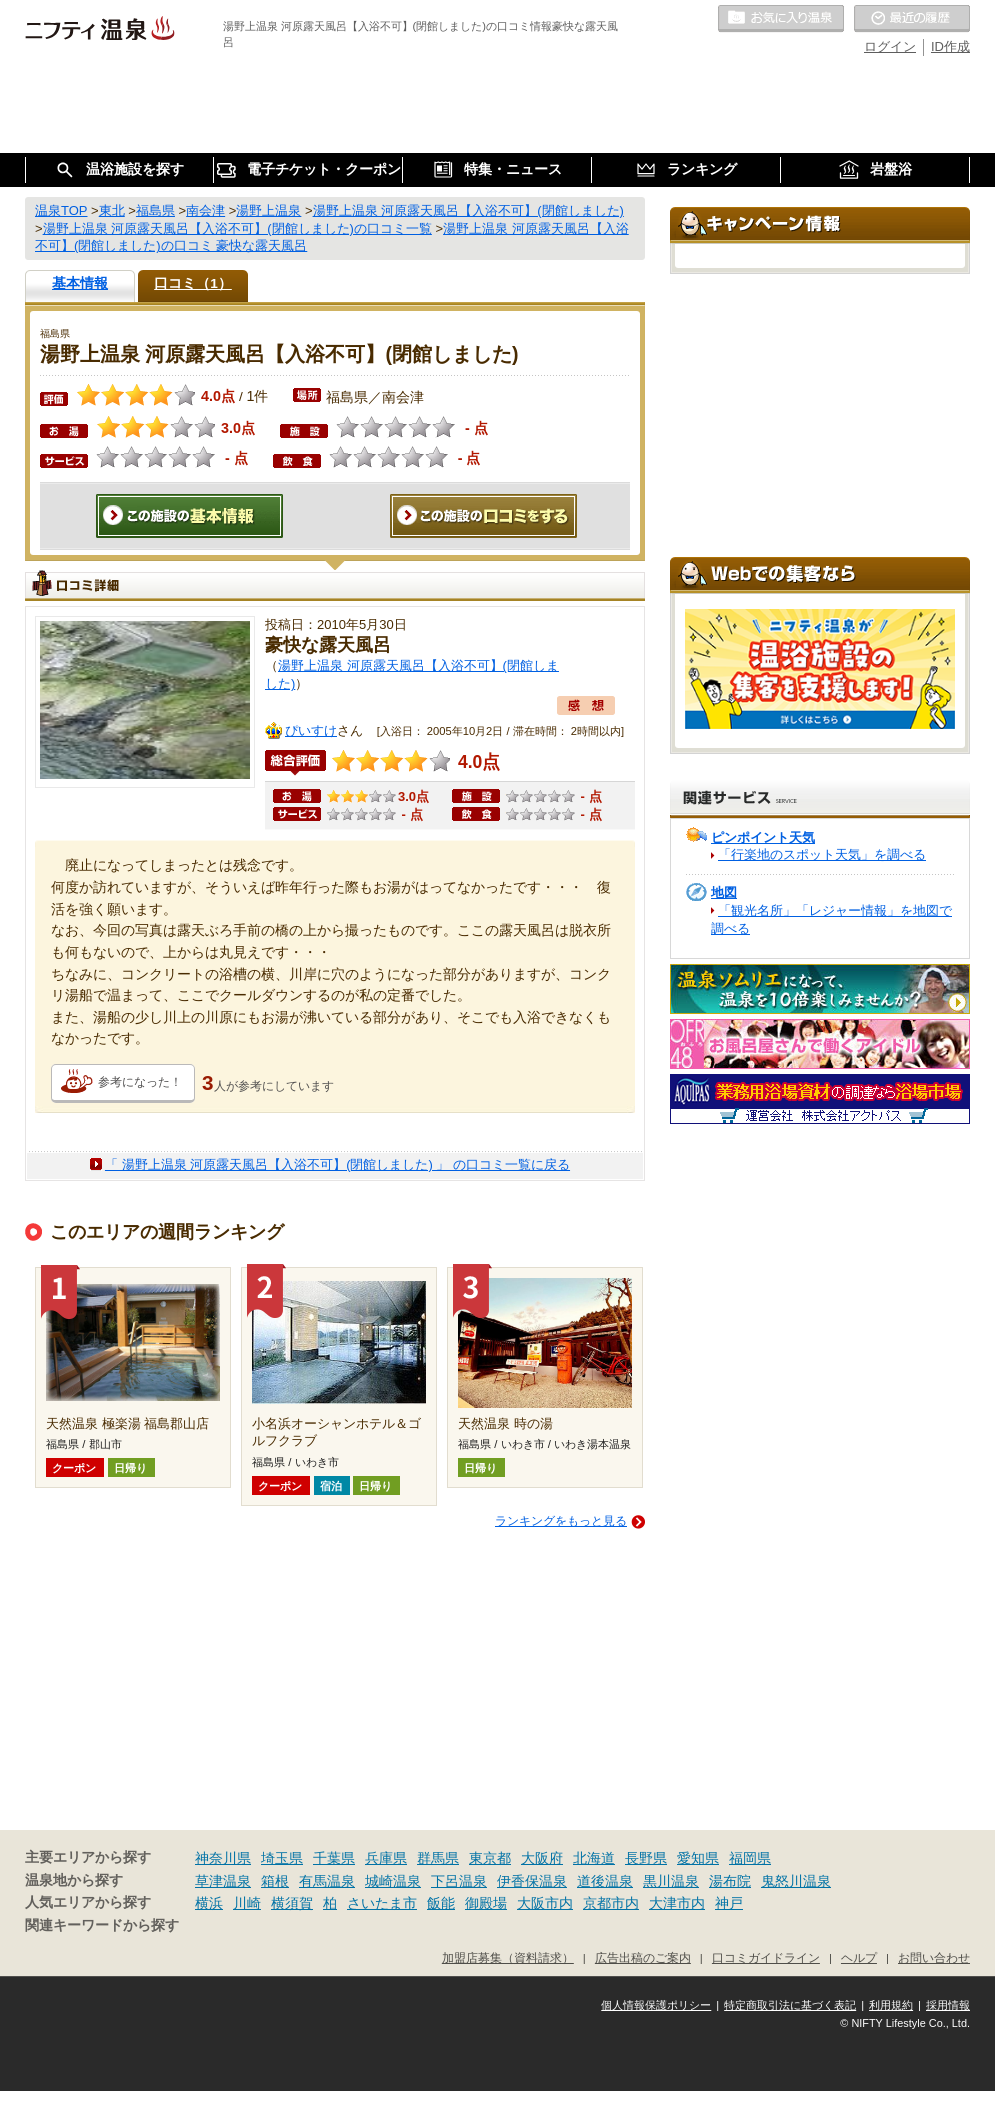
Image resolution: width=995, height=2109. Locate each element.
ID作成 (950, 46)
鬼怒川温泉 (796, 1881)
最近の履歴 (912, 19)
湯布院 (730, 1881)
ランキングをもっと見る (561, 1521)
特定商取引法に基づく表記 (790, 2005)
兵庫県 (386, 1858)
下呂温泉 (459, 1881)
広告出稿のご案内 (643, 1957)
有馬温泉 (327, 1881)
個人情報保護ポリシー (656, 2005)
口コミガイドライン (766, 1957)
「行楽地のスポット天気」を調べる (822, 854)
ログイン (890, 46)
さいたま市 (382, 1903)
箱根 (275, 1881)
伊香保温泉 (532, 1881)
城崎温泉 (393, 1881)
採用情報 (948, 2005)
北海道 (594, 1858)
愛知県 (698, 1858)
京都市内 (611, 1903)
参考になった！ (140, 1082)
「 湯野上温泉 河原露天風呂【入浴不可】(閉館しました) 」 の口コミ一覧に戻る (337, 1164)
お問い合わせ (934, 1957)
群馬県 (438, 1858)
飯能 (441, 1903)
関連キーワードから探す (102, 1925)
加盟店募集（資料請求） (508, 1957)
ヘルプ (859, 1957)
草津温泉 (223, 1881)
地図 (724, 892)
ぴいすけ (311, 730)
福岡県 (750, 1858)
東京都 (490, 1858)
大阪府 (542, 1858)
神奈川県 (223, 1858)
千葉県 (334, 1858)
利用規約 (891, 2005)
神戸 (729, 1903)
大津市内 (677, 1903)
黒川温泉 (671, 1881)
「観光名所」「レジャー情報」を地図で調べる (831, 919)
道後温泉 (605, 1881)
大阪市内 (545, 1903)
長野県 (646, 1858)
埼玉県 (282, 1858)
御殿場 (486, 1903)
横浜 (209, 1903)
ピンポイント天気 (763, 837)
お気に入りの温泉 (781, 19)
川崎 (247, 1903)
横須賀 (292, 1903)
